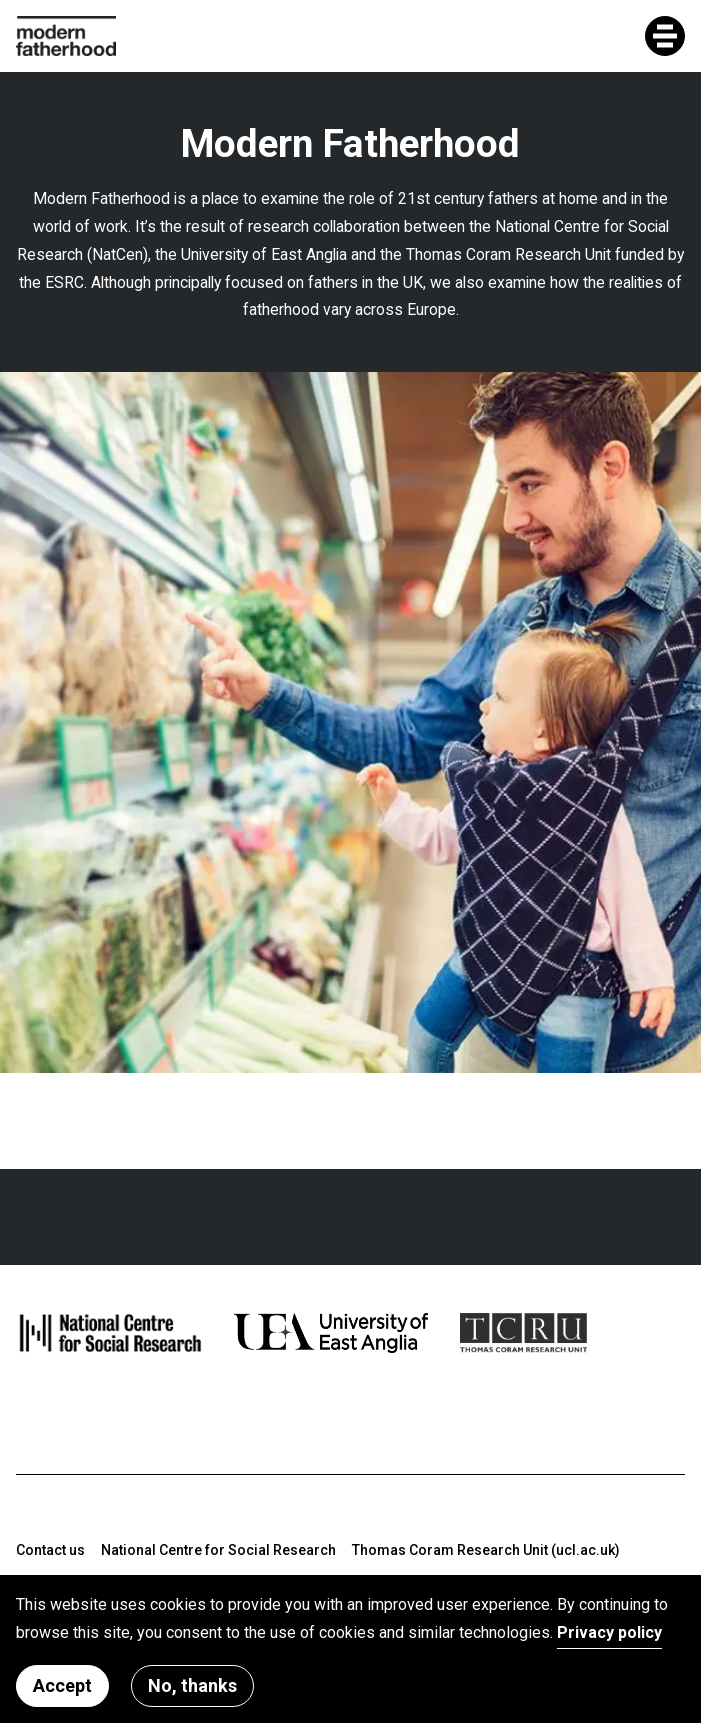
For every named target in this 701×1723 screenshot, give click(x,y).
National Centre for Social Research (218, 1550)
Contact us (50, 1550)
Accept (62, 1687)
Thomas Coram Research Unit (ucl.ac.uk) (486, 1550)
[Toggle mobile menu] (665, 36)
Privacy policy (609, 1633)
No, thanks (192, 1687)
